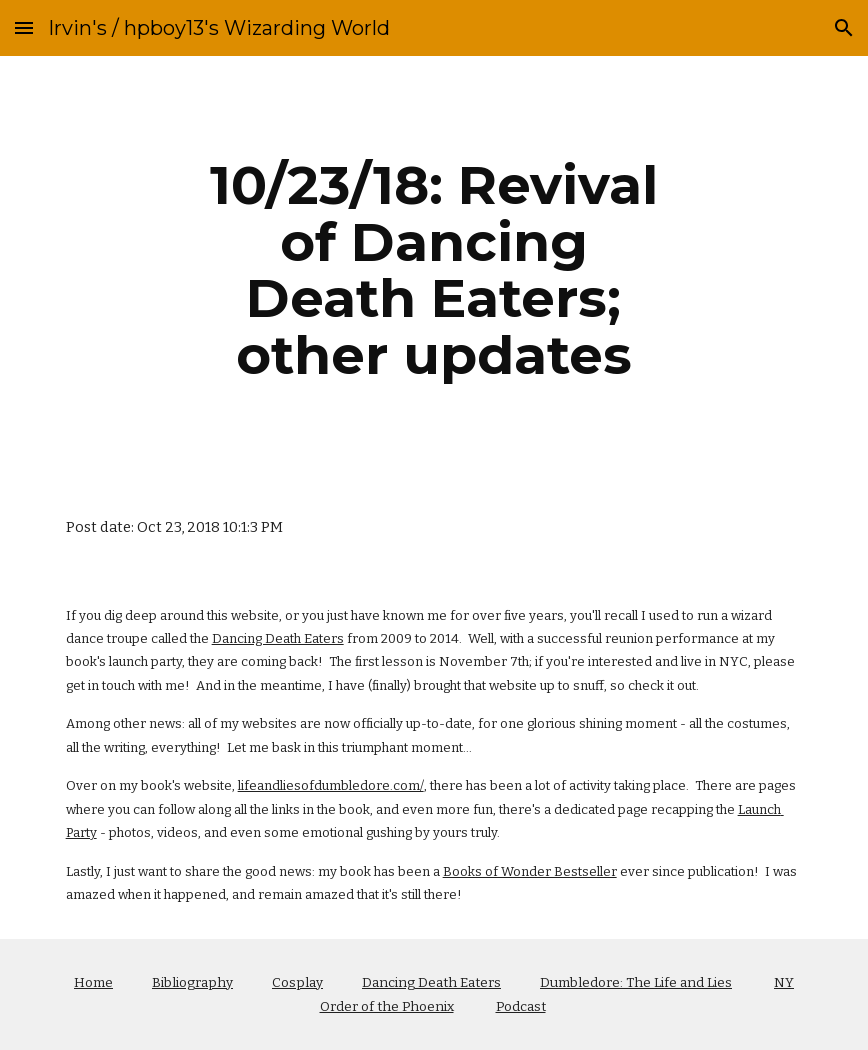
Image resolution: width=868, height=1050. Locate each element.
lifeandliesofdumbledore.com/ (331, 785)
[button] (24, 27)
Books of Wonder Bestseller (530, 871)
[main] (433, 270)
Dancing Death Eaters (278, 638)
